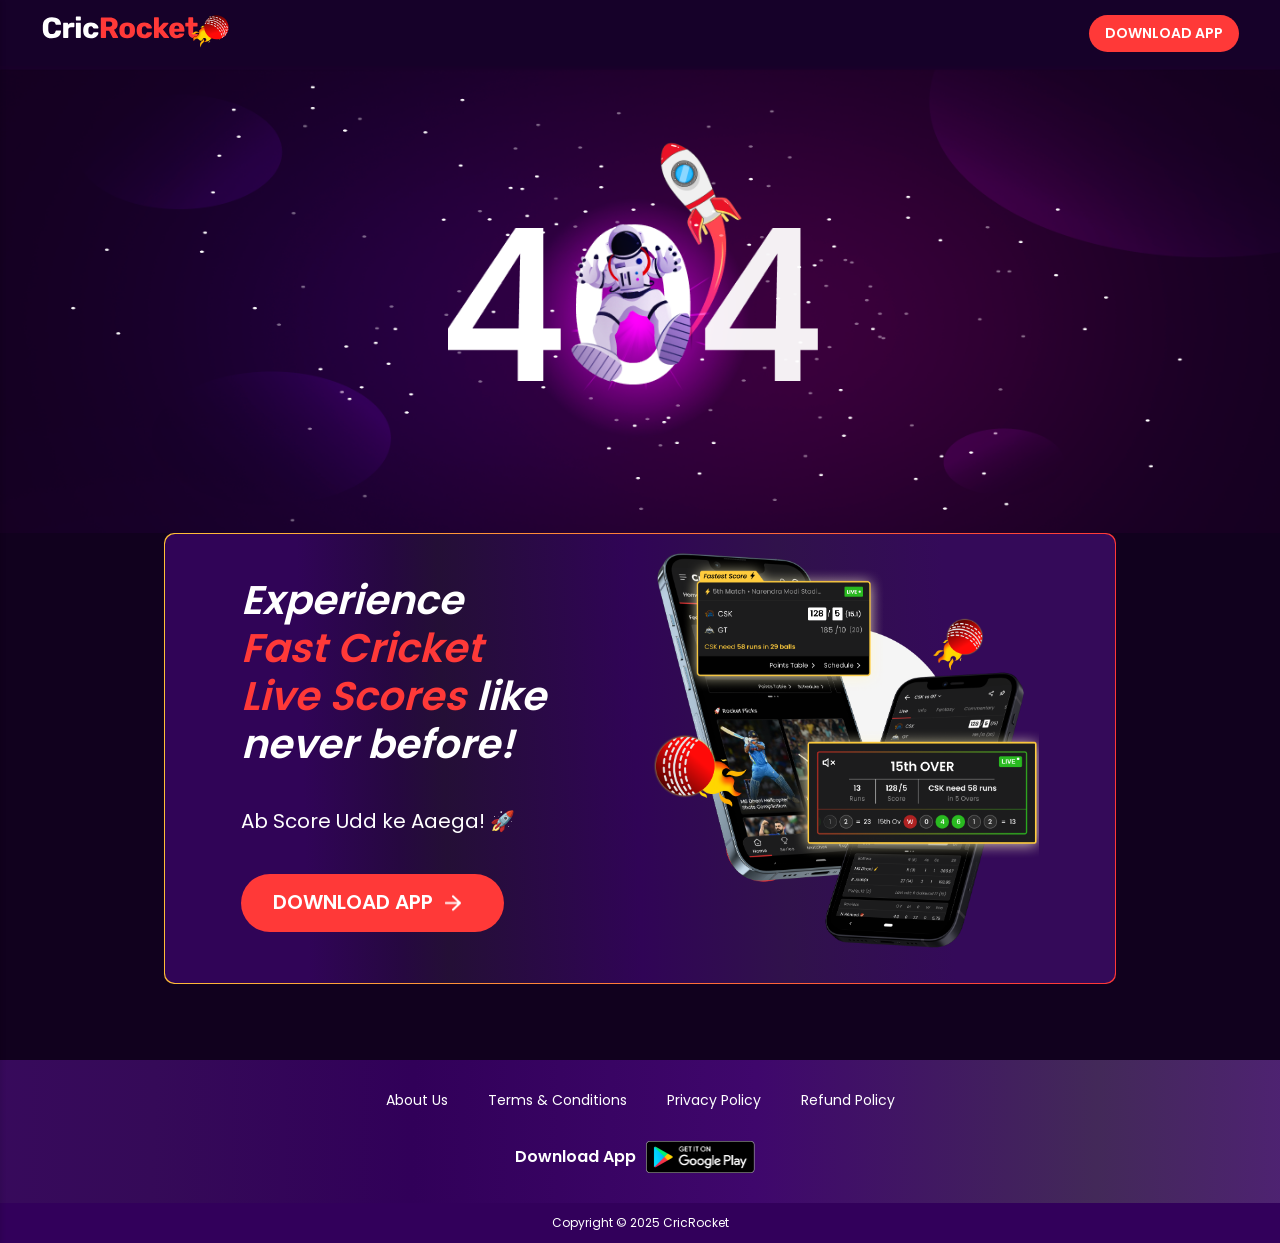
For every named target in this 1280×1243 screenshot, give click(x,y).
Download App (1164, 33)
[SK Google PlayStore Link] (700, 1157)
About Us (417, 1100)
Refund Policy (848, 1100)
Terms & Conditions (557, 1100)
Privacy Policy (714, 1100)
